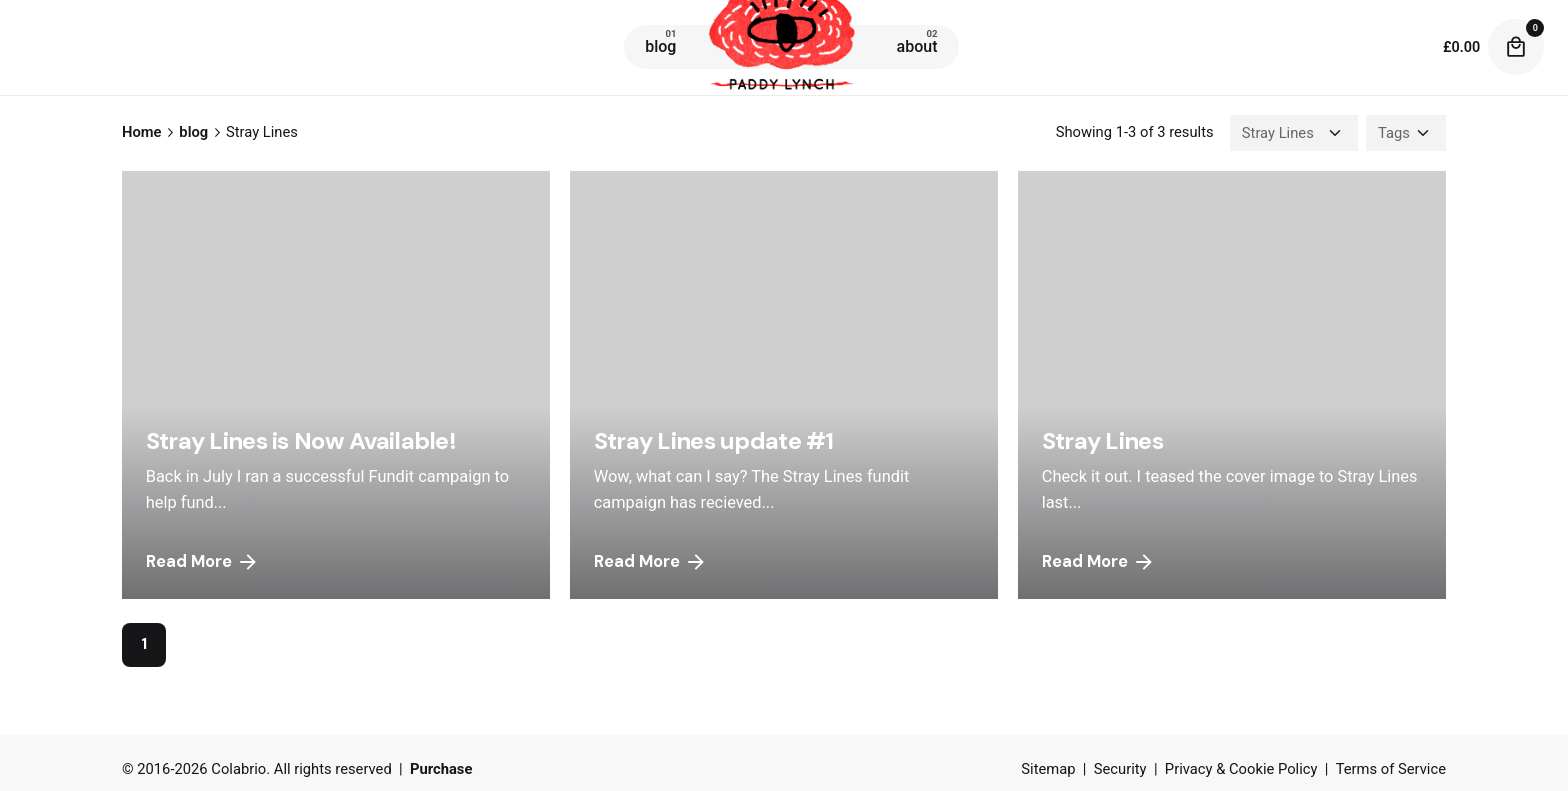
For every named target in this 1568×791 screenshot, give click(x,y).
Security (1120, 769)
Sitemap (1048, 769)
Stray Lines (1102, 440)
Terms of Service (1391, 769)
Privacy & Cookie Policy (1241, 769)
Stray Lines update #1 (714, 440)
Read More (203, 562)
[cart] (1516, 47)
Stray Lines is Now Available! (301, 440)
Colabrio (238, 769)
